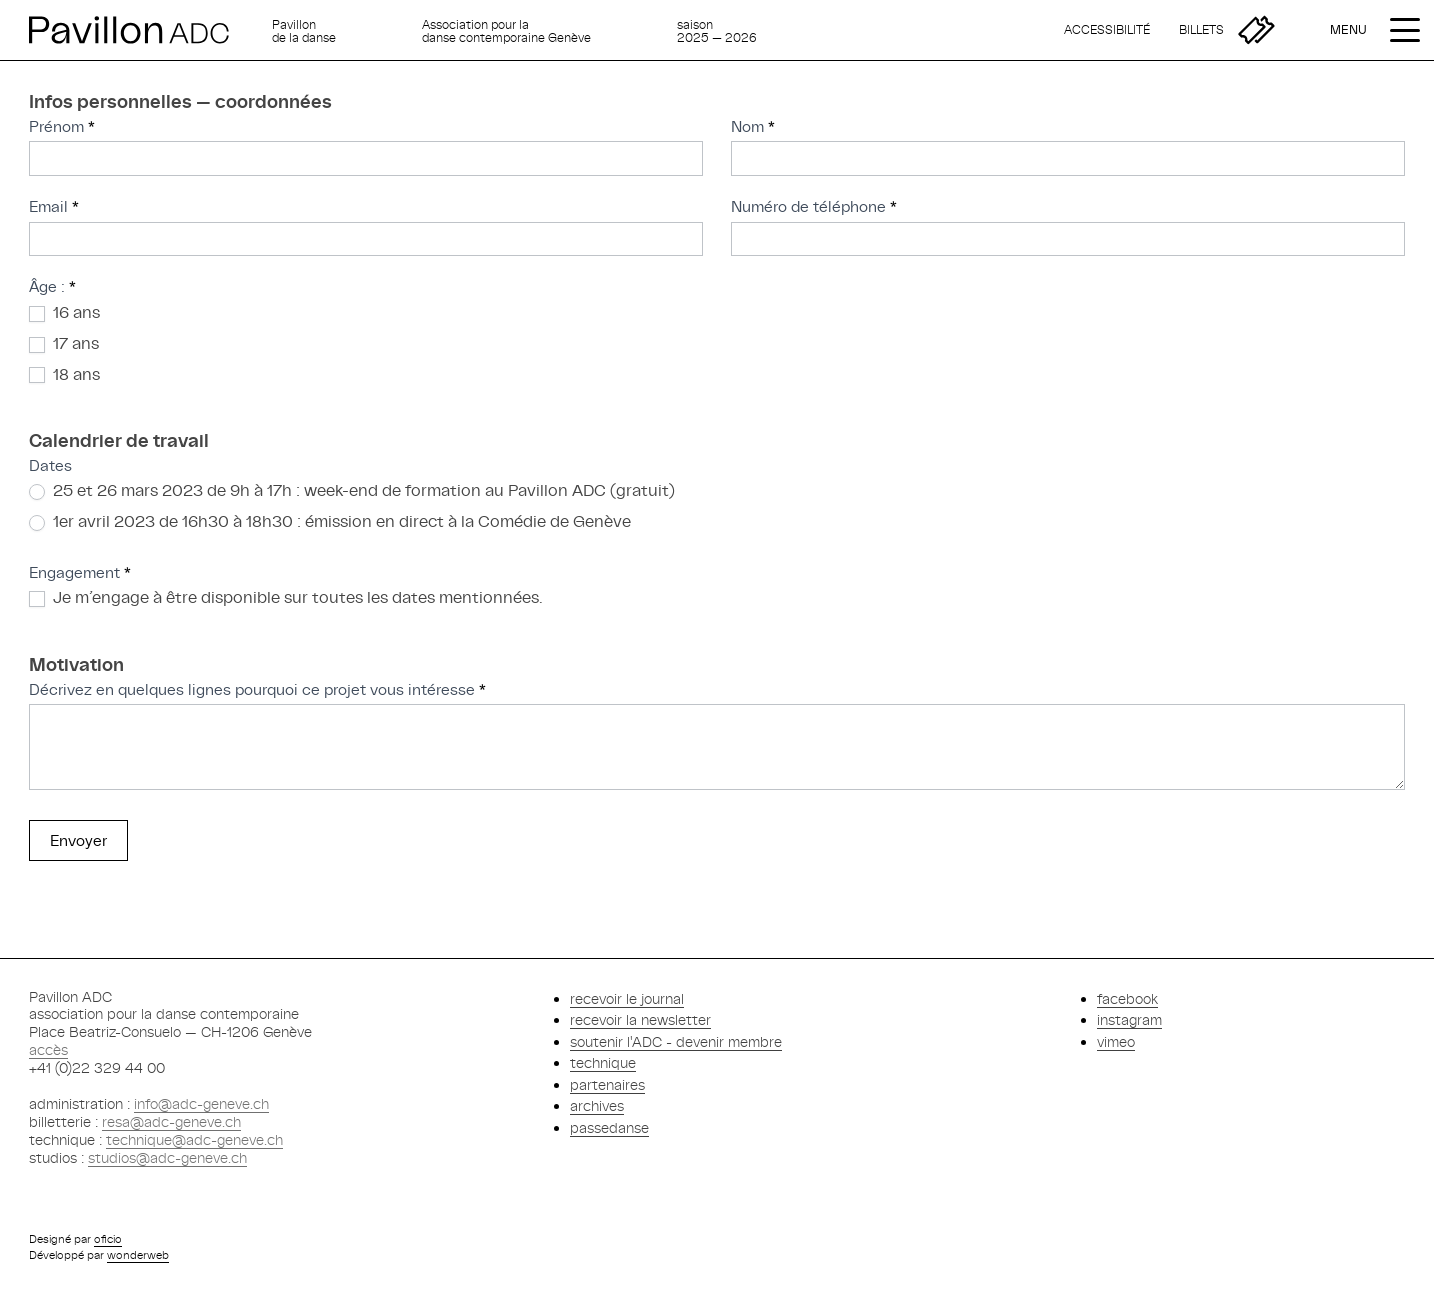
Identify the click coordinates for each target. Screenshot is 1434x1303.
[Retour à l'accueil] (142, 30)
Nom (753, 126)
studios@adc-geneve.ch (167, 1157)
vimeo (1116, 1041)
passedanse (609, 1127)
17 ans (64, 343)
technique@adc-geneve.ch (194, 1139)
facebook (1127, 998)
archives (597, 1105)
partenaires (607, 1084)
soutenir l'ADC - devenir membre (676, 1041)
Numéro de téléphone (814, 206)
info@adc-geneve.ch (201, 1103)
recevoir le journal (627, 998)
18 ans (64, 374)
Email (54, 206)
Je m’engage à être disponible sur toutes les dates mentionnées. (286, 597)
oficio (108, 1239)
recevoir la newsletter (640, 1019)
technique (603, 1062)
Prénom (62, 126)
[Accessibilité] (1107, 30)
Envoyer (78, 840)
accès (48, 1049)
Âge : (52, 286)
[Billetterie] (1227, 30)
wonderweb (138, 1255)
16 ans (64, 312)
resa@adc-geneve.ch (171, 1121)
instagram (1129, 1019)
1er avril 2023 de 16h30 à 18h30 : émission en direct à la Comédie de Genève (330, 521)
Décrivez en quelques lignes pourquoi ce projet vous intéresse (257, 689)
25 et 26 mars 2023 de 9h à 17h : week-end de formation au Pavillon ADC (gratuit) (352, 490)
